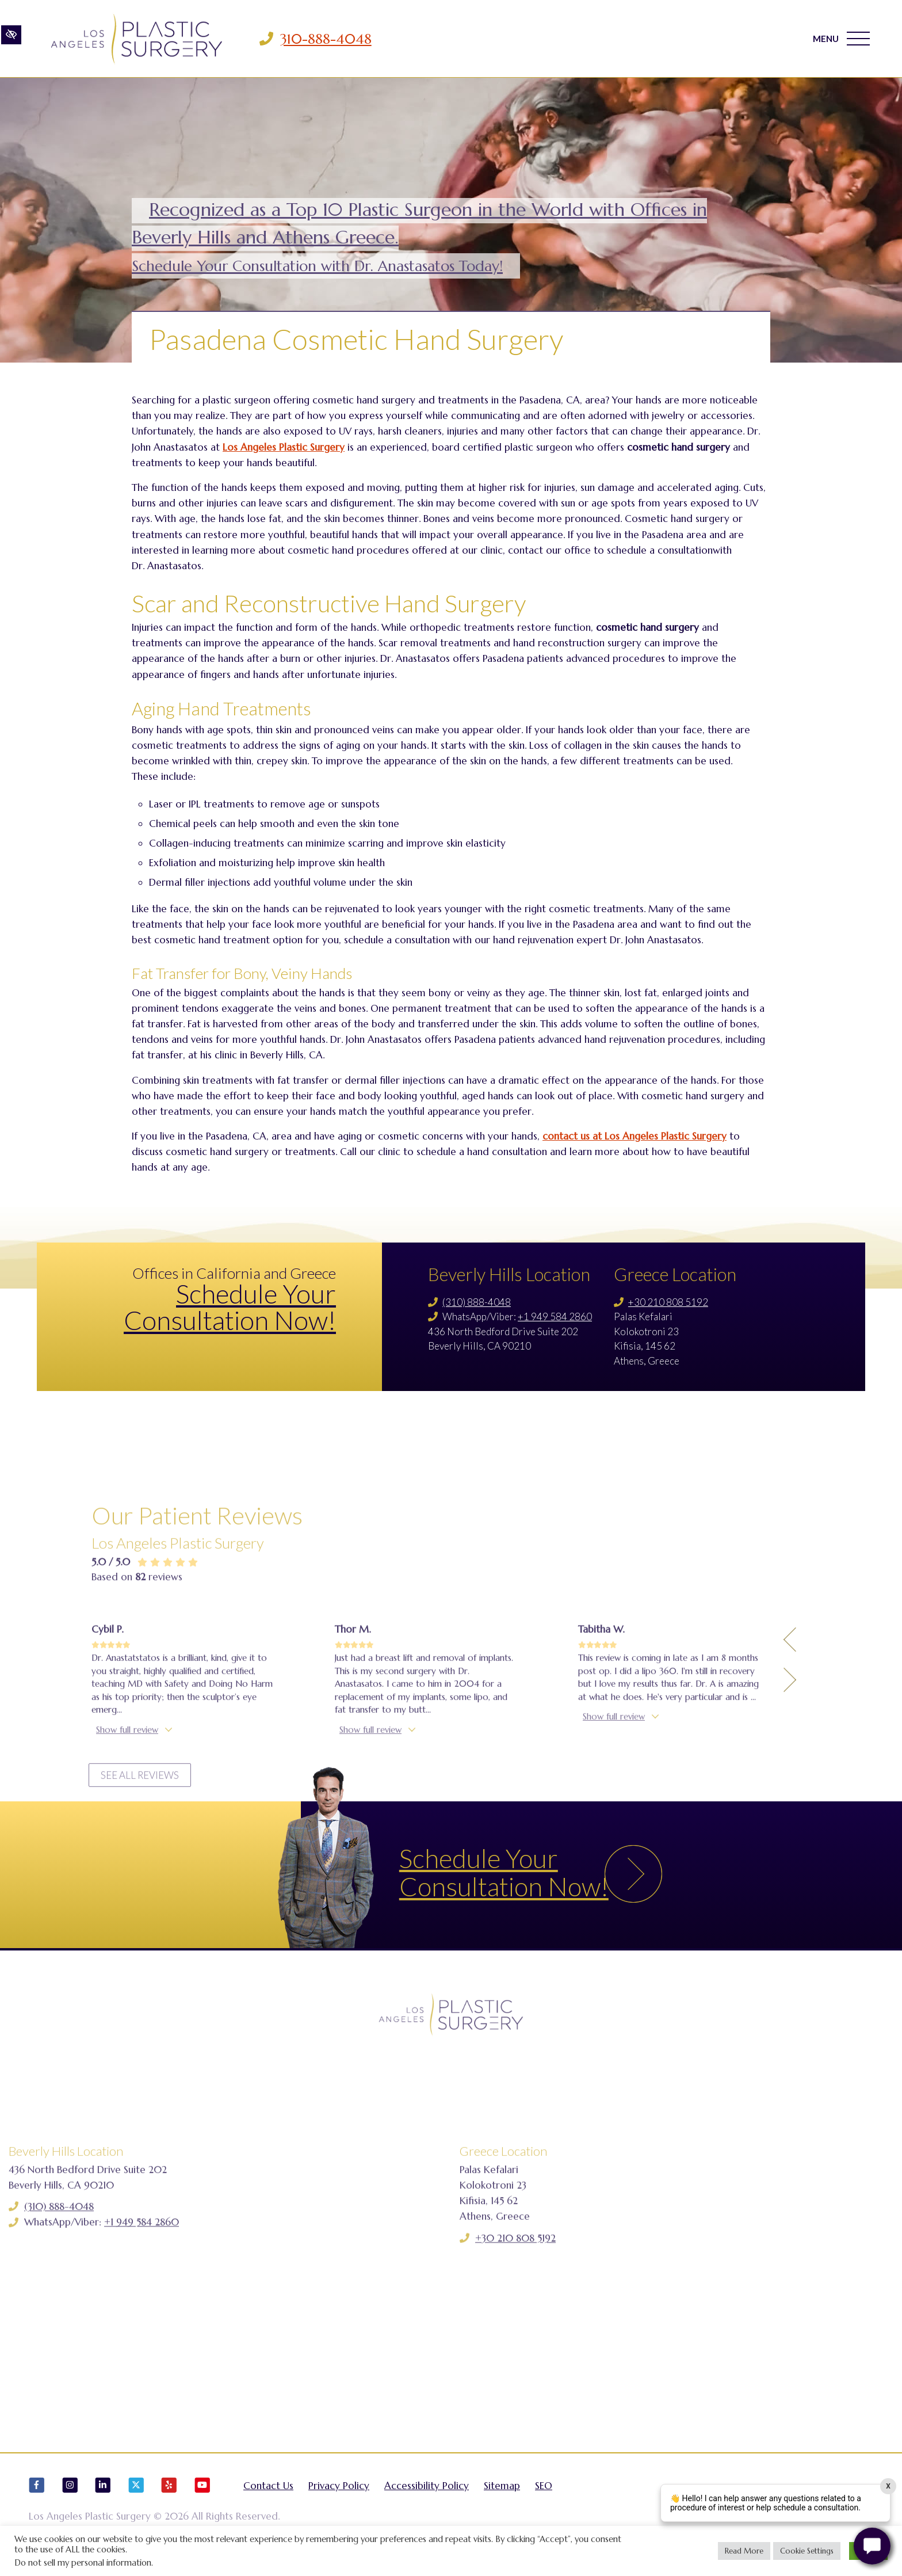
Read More (744, 2551)
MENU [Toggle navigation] (840, 39)
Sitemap (502, 2493)
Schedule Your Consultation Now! (230, 1307)
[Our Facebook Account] (37, 2498)
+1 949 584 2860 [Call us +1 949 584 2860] (555, 1316)
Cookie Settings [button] (807, 2551)
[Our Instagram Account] (70, 2498)
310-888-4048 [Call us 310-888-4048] (328, 39)
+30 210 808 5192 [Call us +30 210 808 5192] (668, 1302)
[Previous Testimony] (790, 1774)
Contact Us (268, 2493)
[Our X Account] (136, 2498)
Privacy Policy (338, 2493)
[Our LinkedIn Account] (103, 2498)
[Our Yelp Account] (169, 2498)
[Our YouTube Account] (202, 2498)
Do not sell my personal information (82, 2563)
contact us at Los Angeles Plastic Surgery (634, 1136)
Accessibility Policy (426, 2493)
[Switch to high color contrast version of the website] (11, 38)
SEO (543, 2493)
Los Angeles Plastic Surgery (284, 447)
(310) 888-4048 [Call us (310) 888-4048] (476, 1302)
